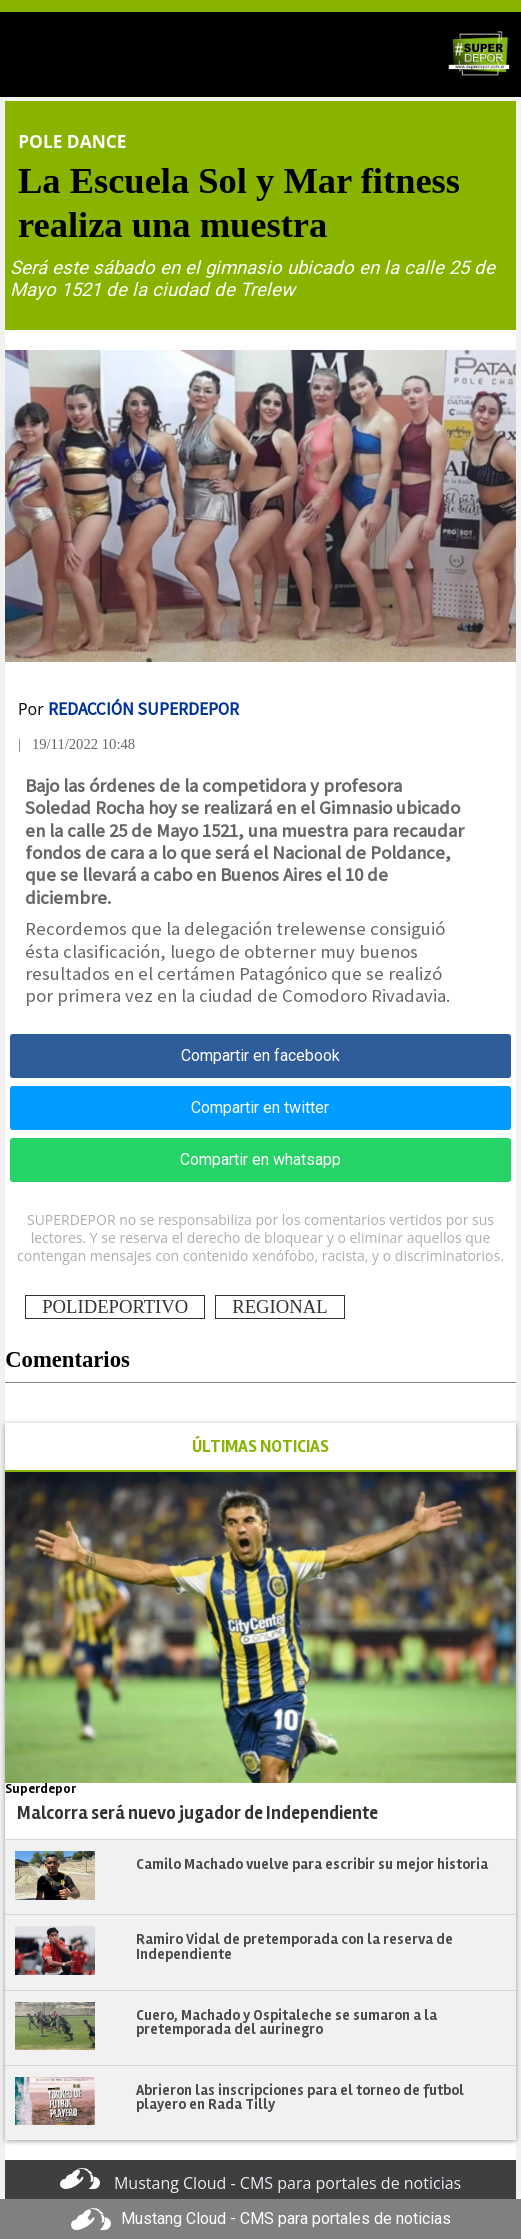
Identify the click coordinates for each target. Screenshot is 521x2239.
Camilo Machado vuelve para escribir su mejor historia (312, 1864)
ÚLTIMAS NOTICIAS (260, 1446)
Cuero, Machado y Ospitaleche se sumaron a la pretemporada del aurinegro (286, 2022)
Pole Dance (72, 141)
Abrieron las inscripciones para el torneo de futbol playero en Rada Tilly (300, 2097)
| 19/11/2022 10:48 (76, 744)
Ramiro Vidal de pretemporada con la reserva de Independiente (294, 1946)
